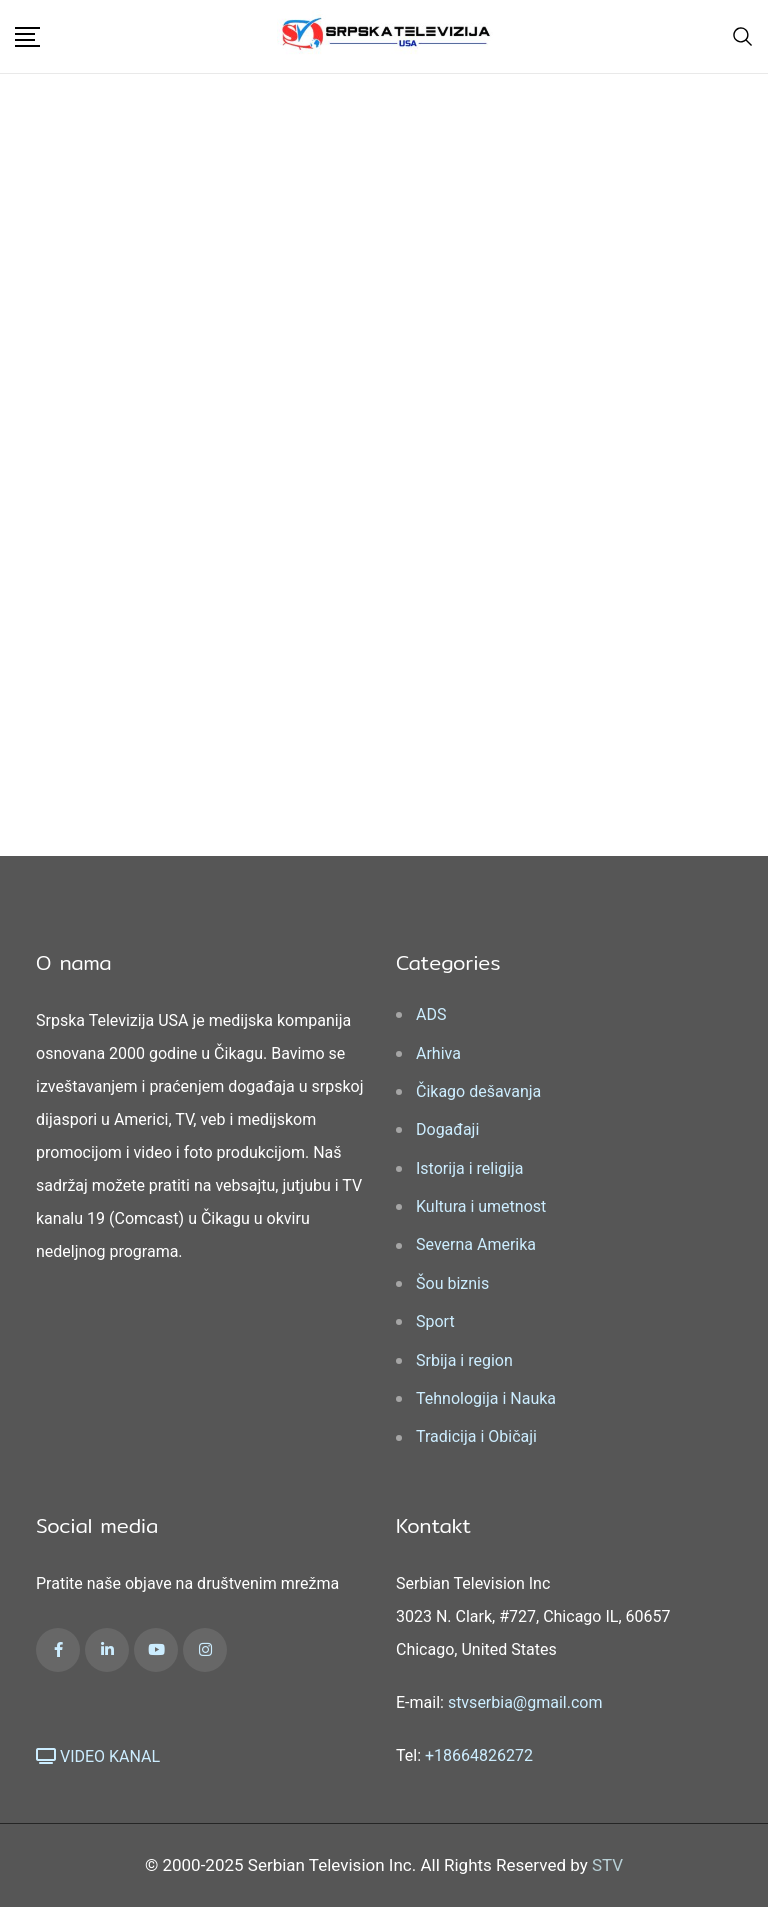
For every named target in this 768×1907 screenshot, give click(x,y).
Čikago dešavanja (478, 1091)
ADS (431, 1014)
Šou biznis (452, 1283)
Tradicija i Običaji (476, 1436)
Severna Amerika (476, 1244)
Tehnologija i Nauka (486, 1398)
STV (607, 1865)
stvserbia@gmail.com (525, 1702)
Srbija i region (464, 1360)
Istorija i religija (469, 1168)
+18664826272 (479, 1755)
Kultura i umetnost (481, 1206)
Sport (435, 1321)
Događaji (447, 1129)
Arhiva (438, 1053)
